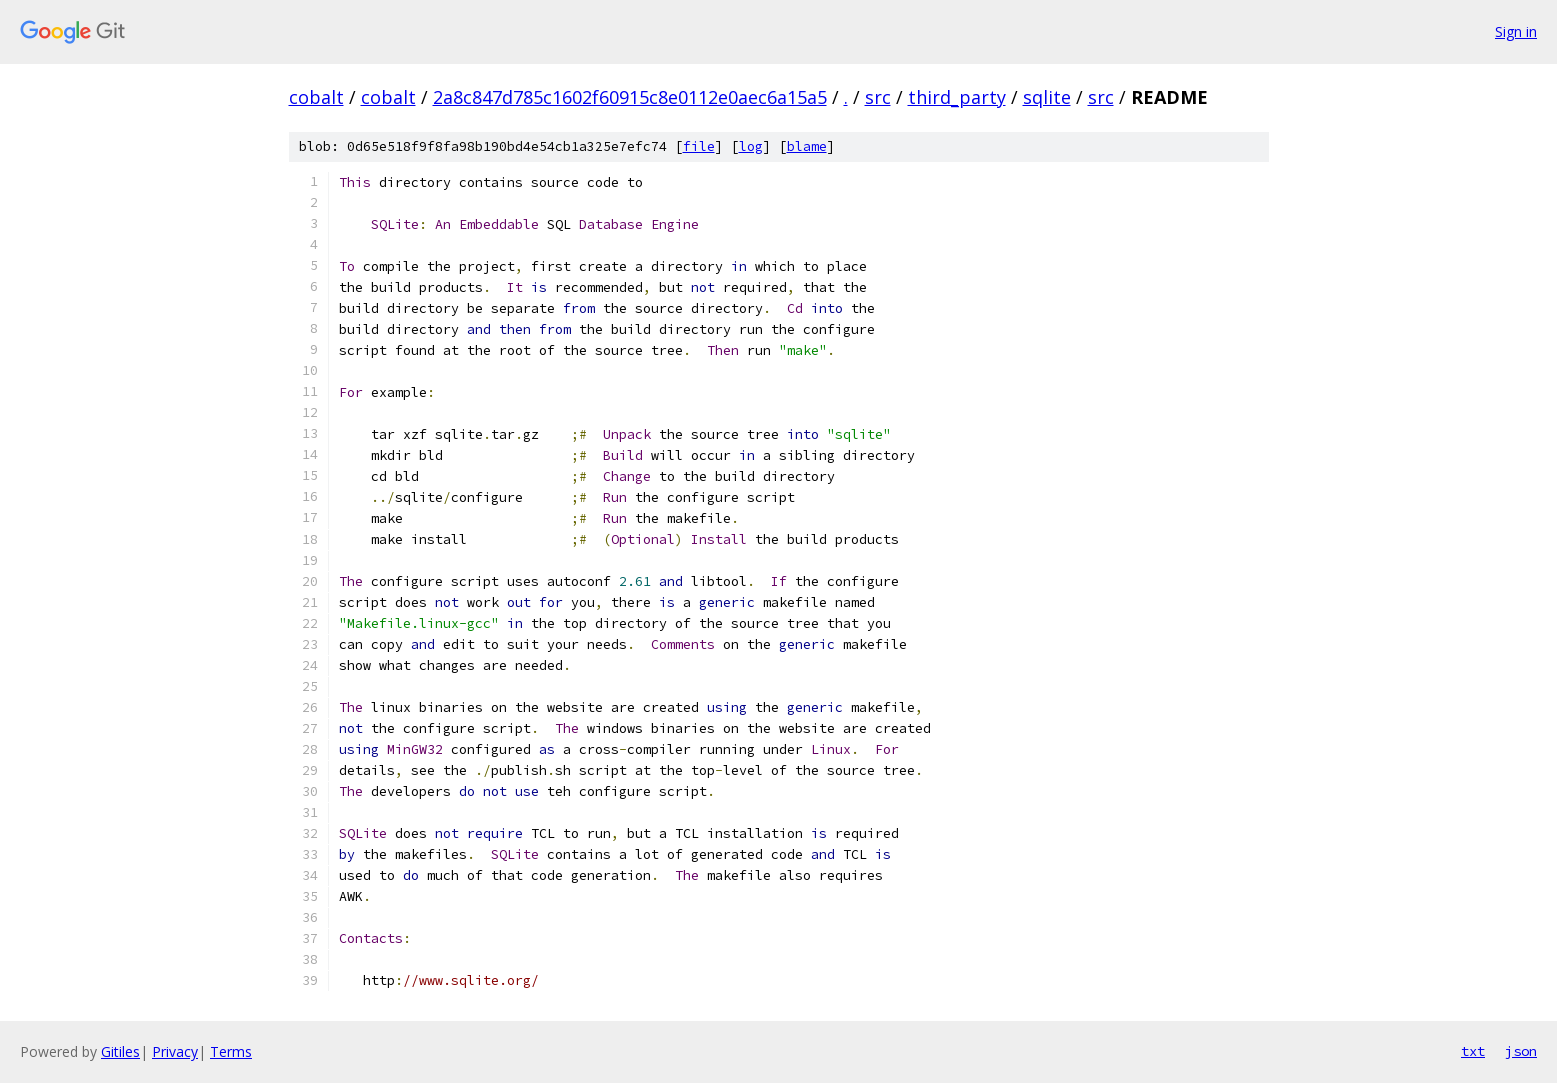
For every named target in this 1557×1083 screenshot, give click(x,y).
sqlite (1047, 97)
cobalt (316, 97)
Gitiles (120, 1051)
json (1521, 1051)
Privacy (175, 1051)
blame (807, 146)
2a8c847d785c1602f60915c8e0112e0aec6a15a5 (630, 97)
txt (1473, 1051)
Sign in (1516, 31)
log (751, 146)
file (699, 146)
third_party (957, 97)
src (878, 97)
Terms (231, 1051)
